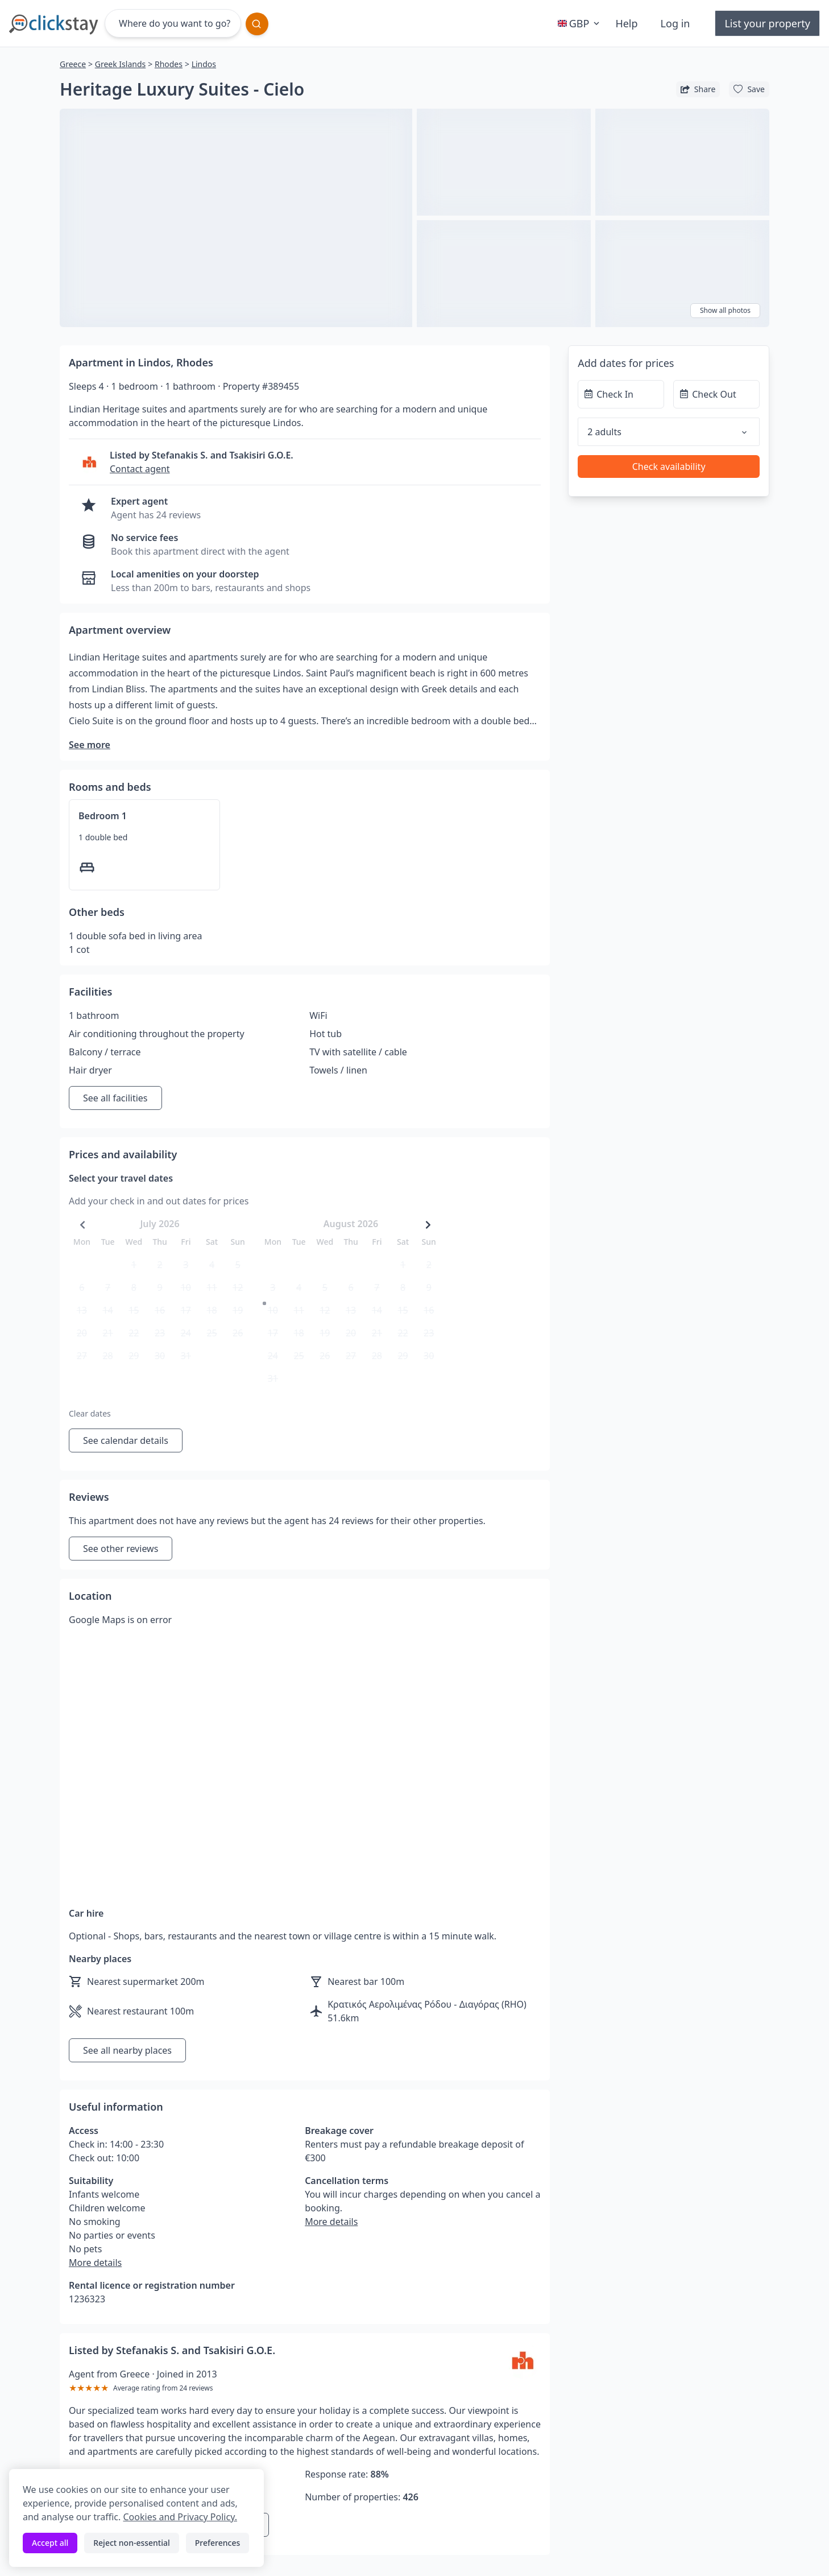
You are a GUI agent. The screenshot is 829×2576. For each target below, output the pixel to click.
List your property (767, 23)
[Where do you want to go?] (173, 23)
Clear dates (90, 1413)
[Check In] (621, 394)
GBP (580, 23)
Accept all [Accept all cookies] (50, 2542)
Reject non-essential (131, 2542)
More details (95, 2262)
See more (89, 744)
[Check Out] (716, 394)
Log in (675, 23)
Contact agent (140, 469)
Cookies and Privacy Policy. (180, 2517)
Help (626, 23)
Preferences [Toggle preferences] (217, 2542)
